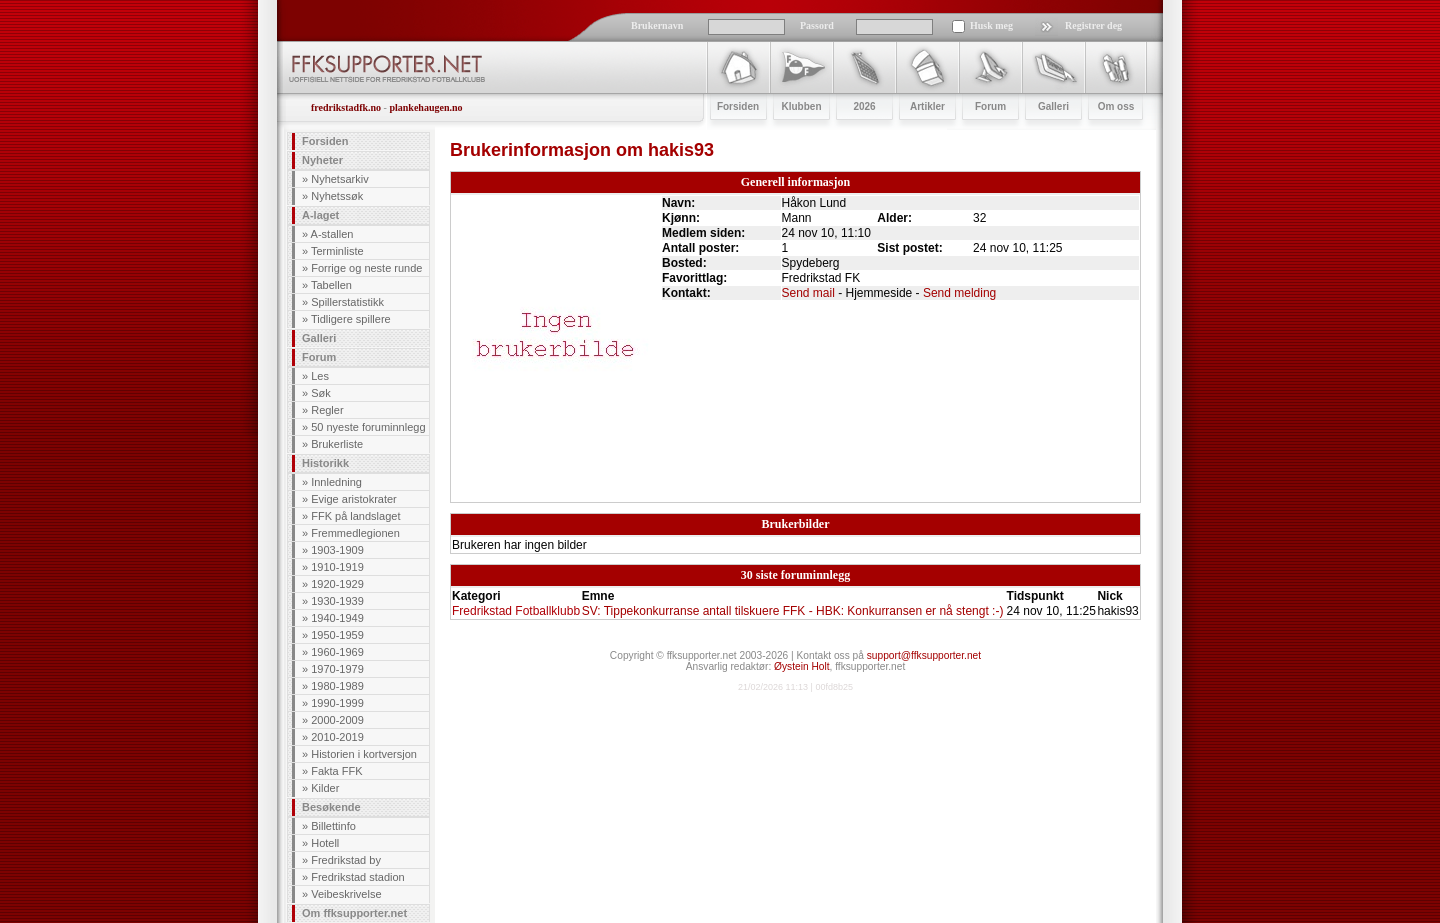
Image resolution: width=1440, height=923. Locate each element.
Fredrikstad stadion (358, 877)
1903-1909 (337, 550)
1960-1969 (337, 652)
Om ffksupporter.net (354, 913)
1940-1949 (337, 618)
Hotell (325, 843)
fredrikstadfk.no (346, 107)
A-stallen (332, 234)
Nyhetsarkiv (339, 179)
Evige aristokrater (354, 499)
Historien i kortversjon (364, 754)
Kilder (325, 788)
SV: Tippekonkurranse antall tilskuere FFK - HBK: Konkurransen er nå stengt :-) (793, 611)
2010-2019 (337, 737)
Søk (321, 393)
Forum (319, 357)
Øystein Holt (801, 666)
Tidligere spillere (351, 319)
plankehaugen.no (425, 107)
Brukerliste (337, 444)
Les (320, 376)
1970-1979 (337, 669)
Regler (327, 410)
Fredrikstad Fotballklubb (516, 611)
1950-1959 (337, 635)
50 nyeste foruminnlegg (368, 427)
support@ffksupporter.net (924, 655)
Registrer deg (1093, 25)
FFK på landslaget (355, 516)
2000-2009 (337, 720)
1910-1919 (337, 567)
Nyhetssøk (337, 196)
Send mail (808, 293)
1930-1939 (337, 601)
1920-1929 (337, 584)
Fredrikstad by (346, 860)
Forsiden (325, 141)
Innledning (336, 482)
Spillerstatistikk (347, 302)
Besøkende (331, 807)
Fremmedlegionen (355, 533)
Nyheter (322, 160)
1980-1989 (337, 686)
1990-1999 (337, 703)
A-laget (320, 215)
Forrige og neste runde (366, 268)
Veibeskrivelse (346, 894)
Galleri (319, 338)
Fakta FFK (336, 771)
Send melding (959, 293)
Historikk (325, 463)
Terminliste (337, 251)
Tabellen (331, 285)
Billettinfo (333, 826)
